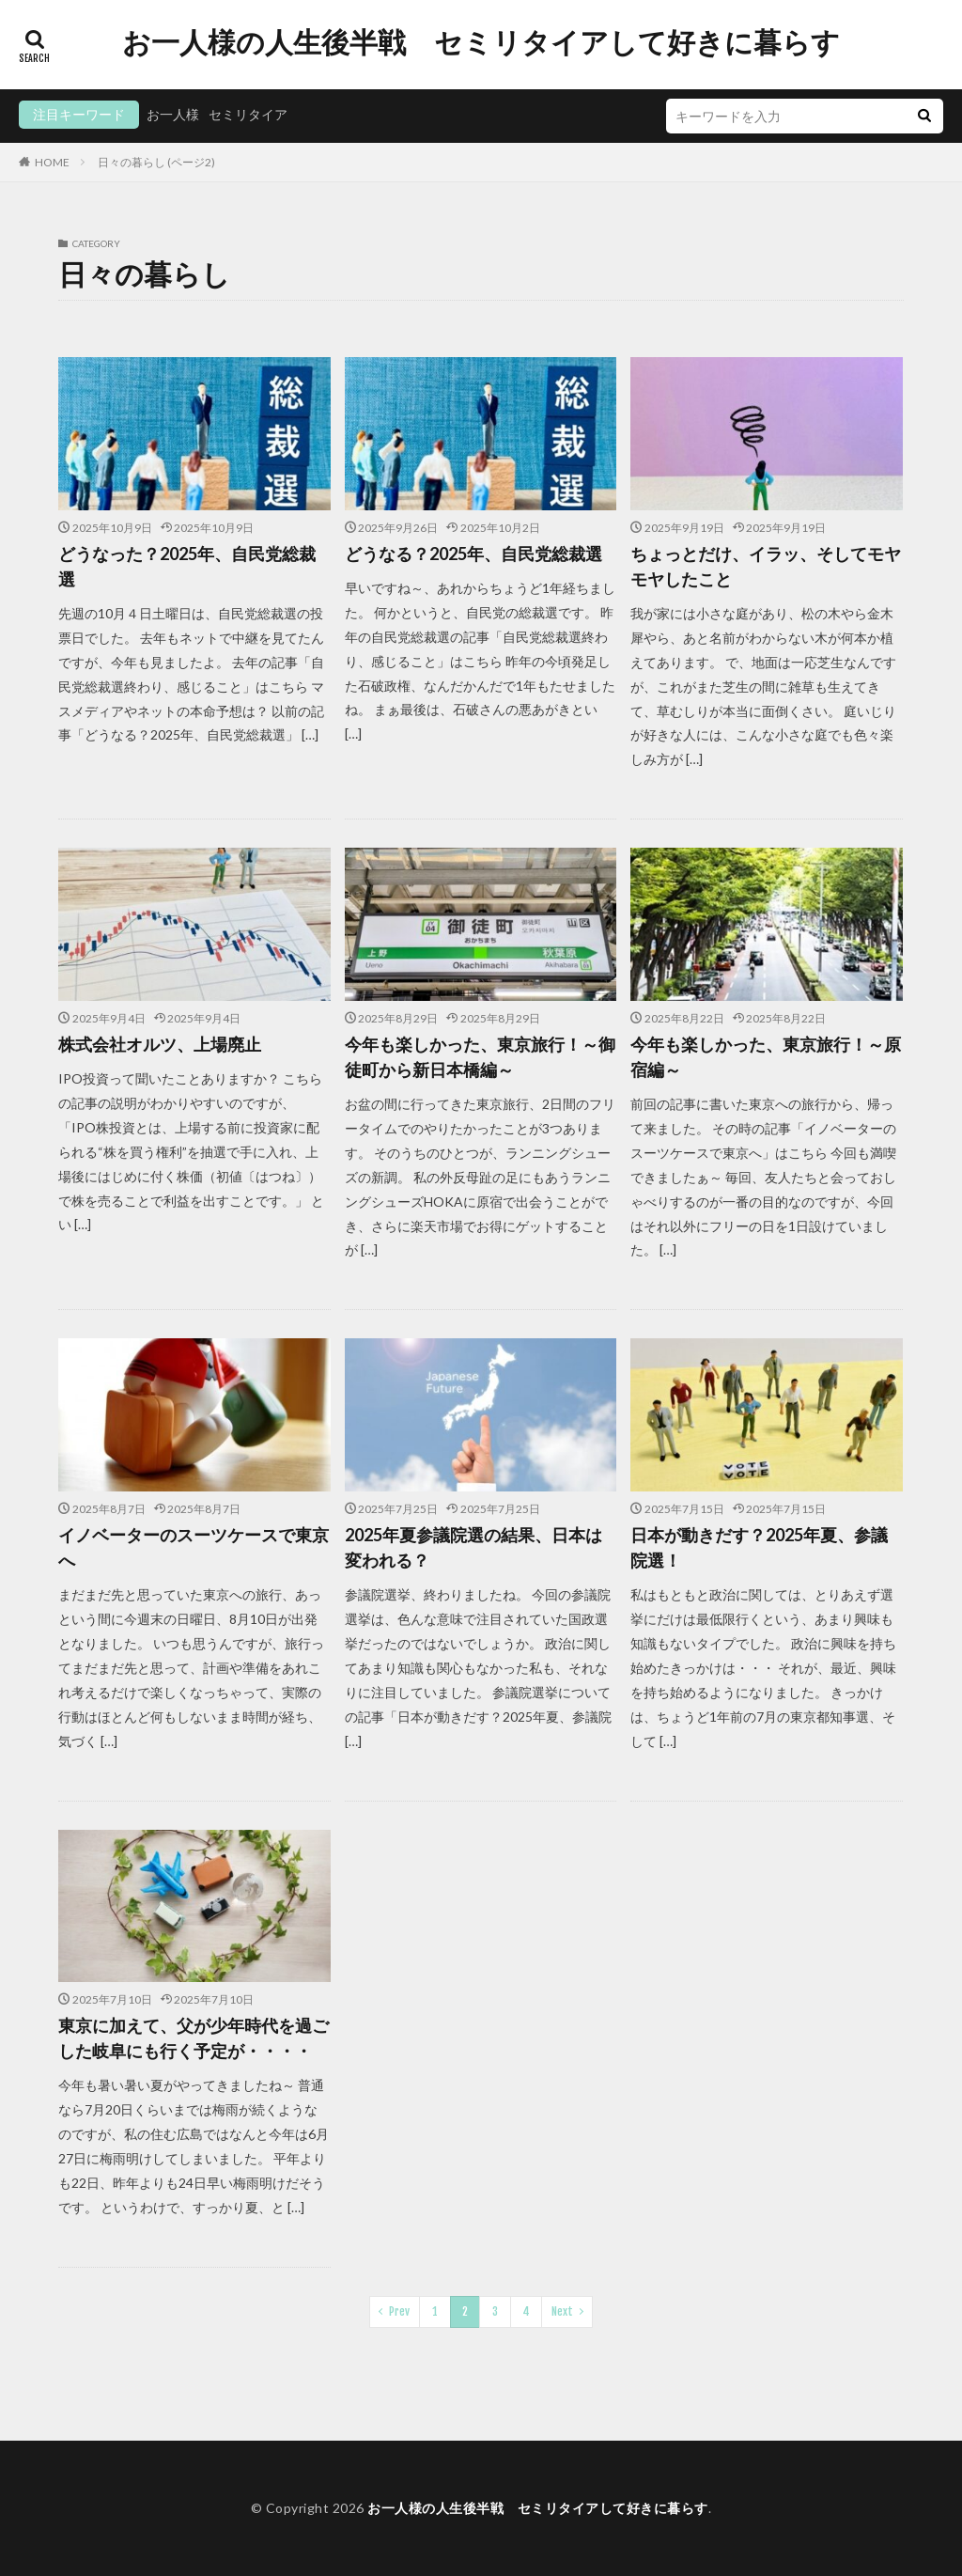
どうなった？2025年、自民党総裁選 (187, 566)
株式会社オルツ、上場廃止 (159, 1044)
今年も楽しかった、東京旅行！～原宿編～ (765, 1057)
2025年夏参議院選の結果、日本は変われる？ (473, 1547)
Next (562, 2311)
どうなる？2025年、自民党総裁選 (473, 553)
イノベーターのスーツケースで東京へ (193, 1547)
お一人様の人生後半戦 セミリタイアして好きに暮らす (481, 42)
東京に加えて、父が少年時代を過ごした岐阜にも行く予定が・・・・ (193, 2038)
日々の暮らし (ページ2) (156, 162)
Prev (399, 2311)
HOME (52, 162)
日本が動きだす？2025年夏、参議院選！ (759, 1547)
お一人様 (173, 114)
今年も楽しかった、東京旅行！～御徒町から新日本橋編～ (480, 1057)
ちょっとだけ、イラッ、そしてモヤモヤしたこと (765, 566)
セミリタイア (248, 114)
